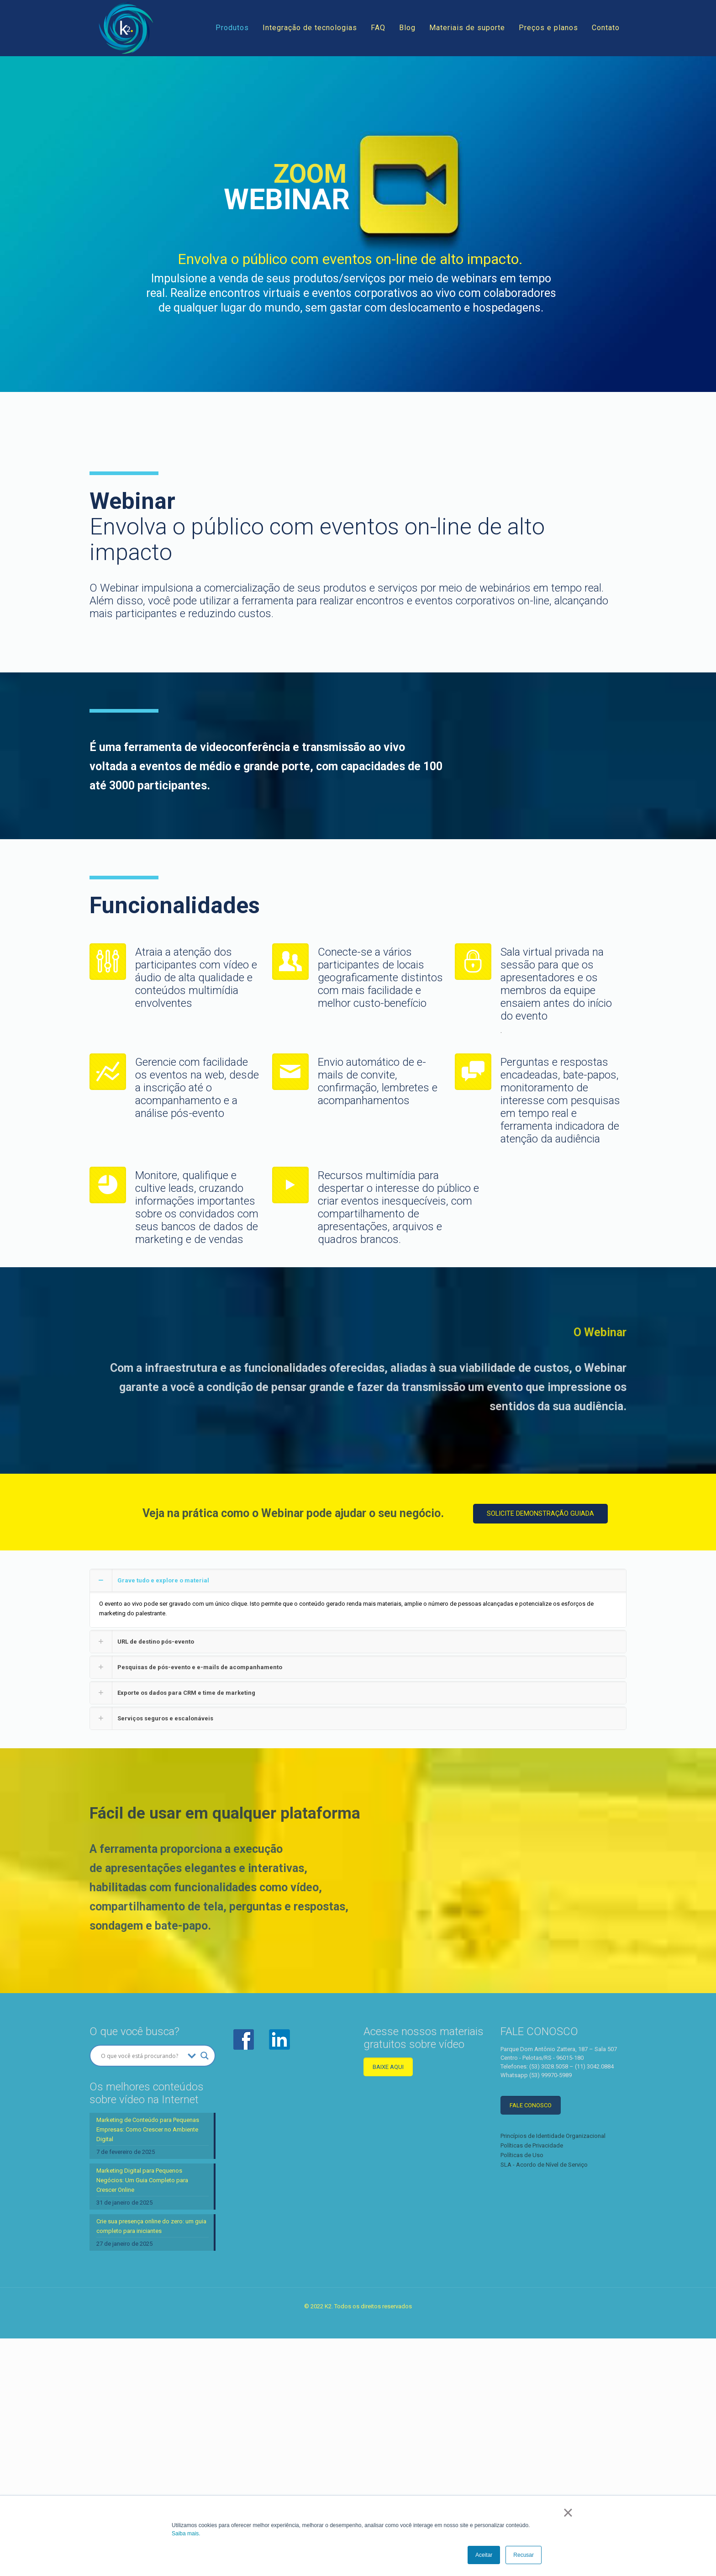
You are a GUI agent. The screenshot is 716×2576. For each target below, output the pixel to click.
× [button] (568, 2512)
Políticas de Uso (521, 2273)
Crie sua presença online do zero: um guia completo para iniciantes (151, 2345)
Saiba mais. (186, 2533)
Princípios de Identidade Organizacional (552, 2254)
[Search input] (142, 2174)
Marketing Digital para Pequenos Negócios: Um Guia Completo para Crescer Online (142, 2299)
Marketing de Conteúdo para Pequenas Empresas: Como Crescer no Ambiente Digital (147, 2248)
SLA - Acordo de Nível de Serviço (544, 2283)
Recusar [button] (523, 2555)
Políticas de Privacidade (531, 2264)
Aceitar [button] (483, 2555)
